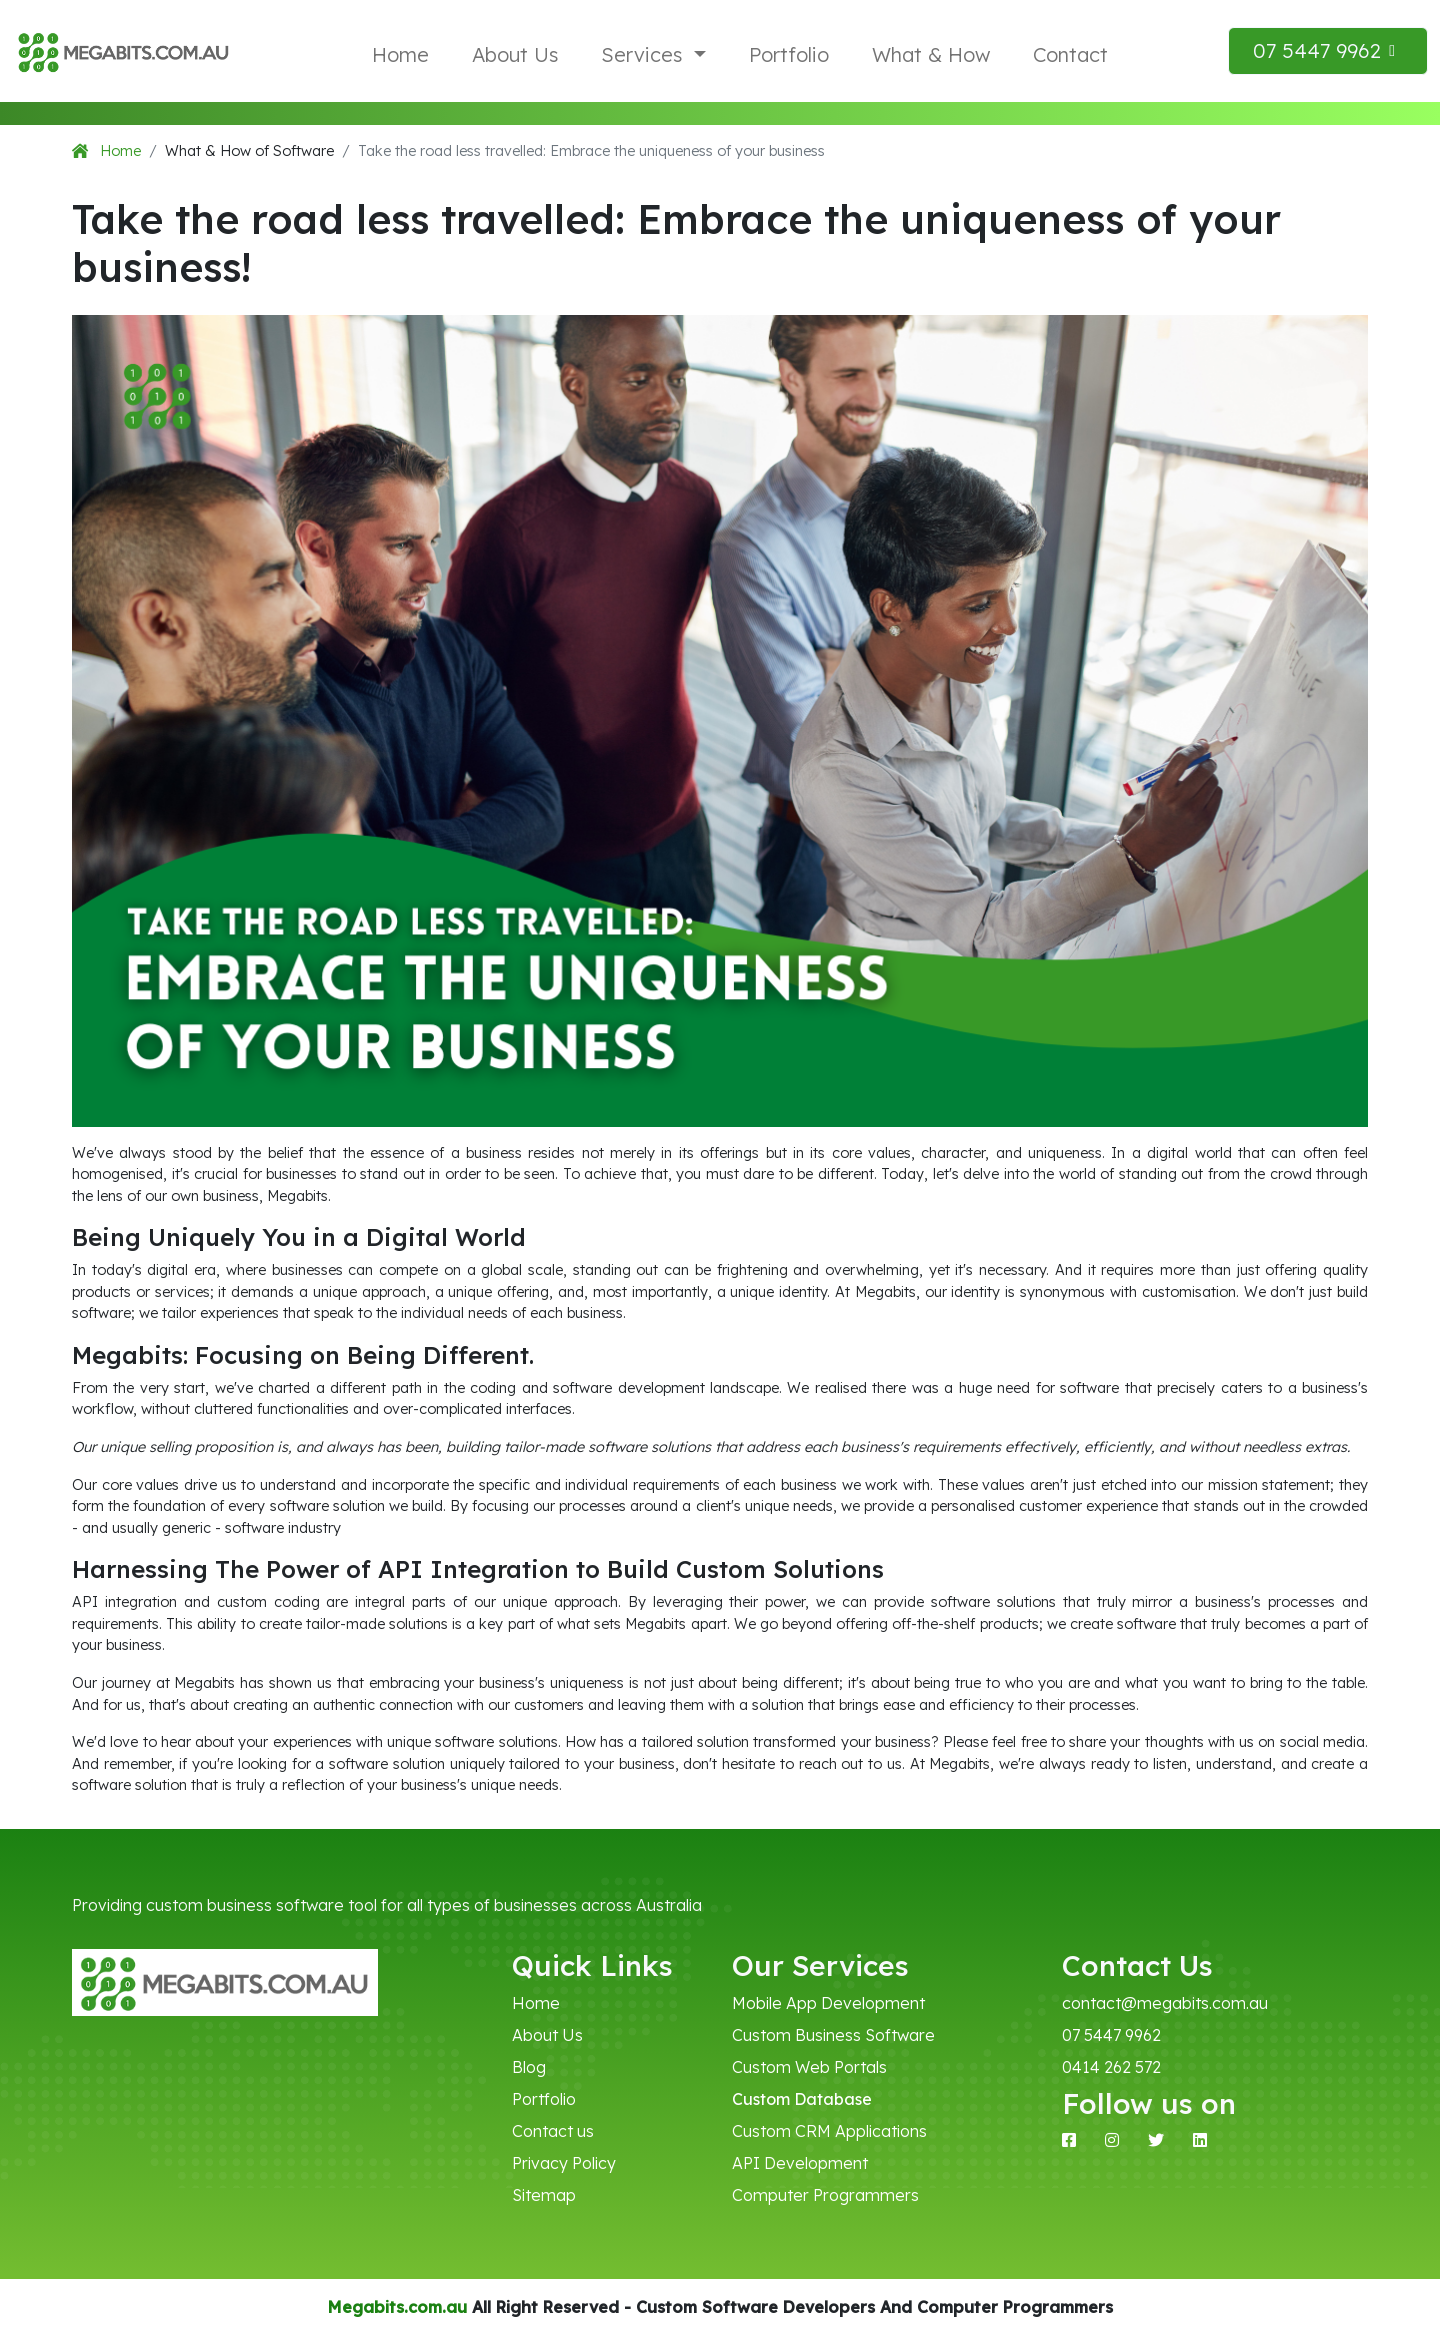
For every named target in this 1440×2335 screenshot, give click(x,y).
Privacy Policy (564, 2163)
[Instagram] (1112, 2140)
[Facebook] (1069, 2140)
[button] (1328, 51)
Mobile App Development (828, 2003)
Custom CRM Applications (829, 2131)
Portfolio (789, 54)
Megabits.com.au (397, 2307)
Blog (529, 2067)
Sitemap (544, 2195)
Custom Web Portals (809, 2067)
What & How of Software (249, 151)
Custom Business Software (833, 2035)
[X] (1156, 2140)
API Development (800, 2163)
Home (400, 54)
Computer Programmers (825, 2195)
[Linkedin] (1200, 2140)
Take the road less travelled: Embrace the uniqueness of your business (591, 151)
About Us (515, 54)
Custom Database (802, 2099)
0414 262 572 (1111, 2067)
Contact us (553, 2131)
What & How (931, 54)
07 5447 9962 (1111, 2035)
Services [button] (644, 54)
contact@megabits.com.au (1160, 2003)
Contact (1070, 54)
